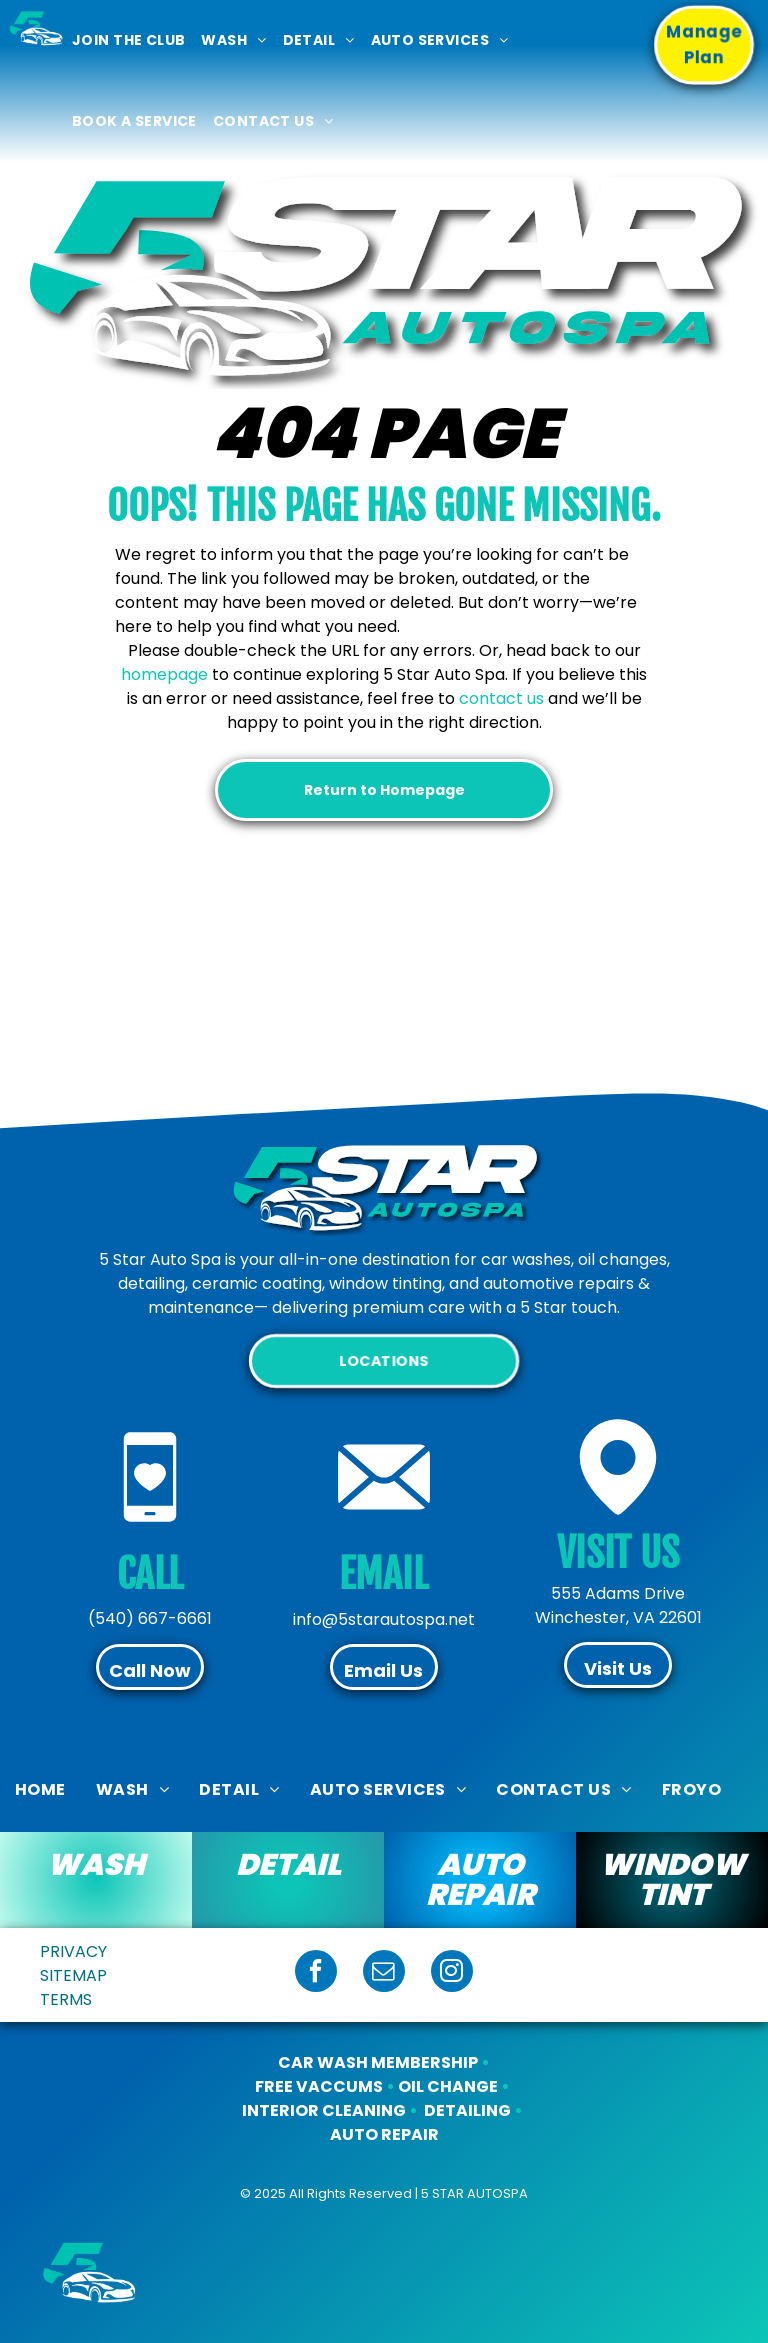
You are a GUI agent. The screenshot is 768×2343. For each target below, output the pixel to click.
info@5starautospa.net (384, 1619)
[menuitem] (128, 40)
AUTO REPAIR (480, 1880)
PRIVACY (73, 1951)
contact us (501, 698)
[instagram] (452, 1973)
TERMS (66, 1999)
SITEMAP (73, 1975)
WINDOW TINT (672, 1880)
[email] (384, 1973)
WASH (96, 1865)
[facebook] (316, 1973)
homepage (164, 674)
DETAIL (288, 1865)
